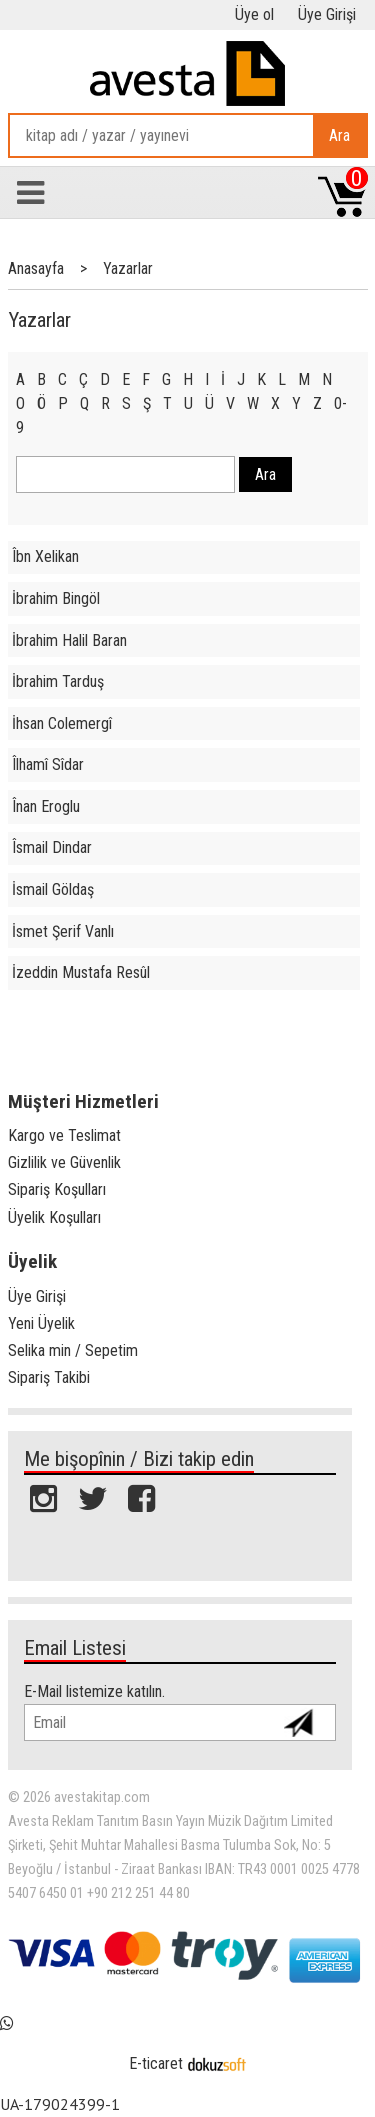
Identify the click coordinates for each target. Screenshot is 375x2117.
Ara (339, 135)
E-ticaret (156, 2063)
